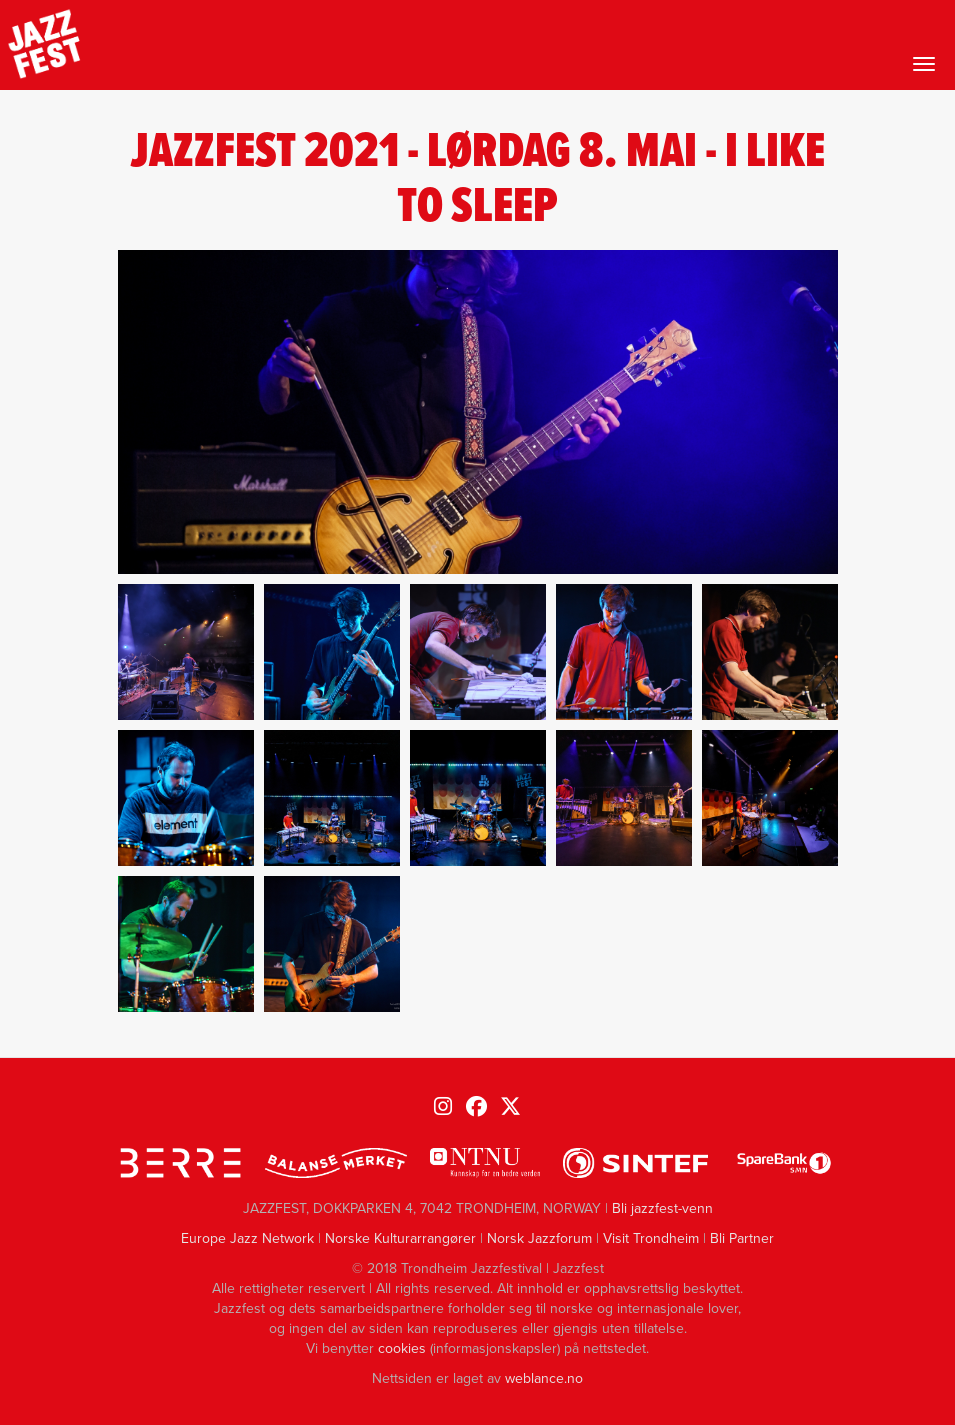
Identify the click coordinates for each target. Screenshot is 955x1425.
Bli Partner (742, 1238)
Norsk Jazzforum (539, 1238)
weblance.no (544, 1378)
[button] (186, 652)
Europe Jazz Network (247, 1238)
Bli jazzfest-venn (662, 1208)
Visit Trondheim (651, 1238)
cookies (402, 1348)
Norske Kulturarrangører (400, 1238)
